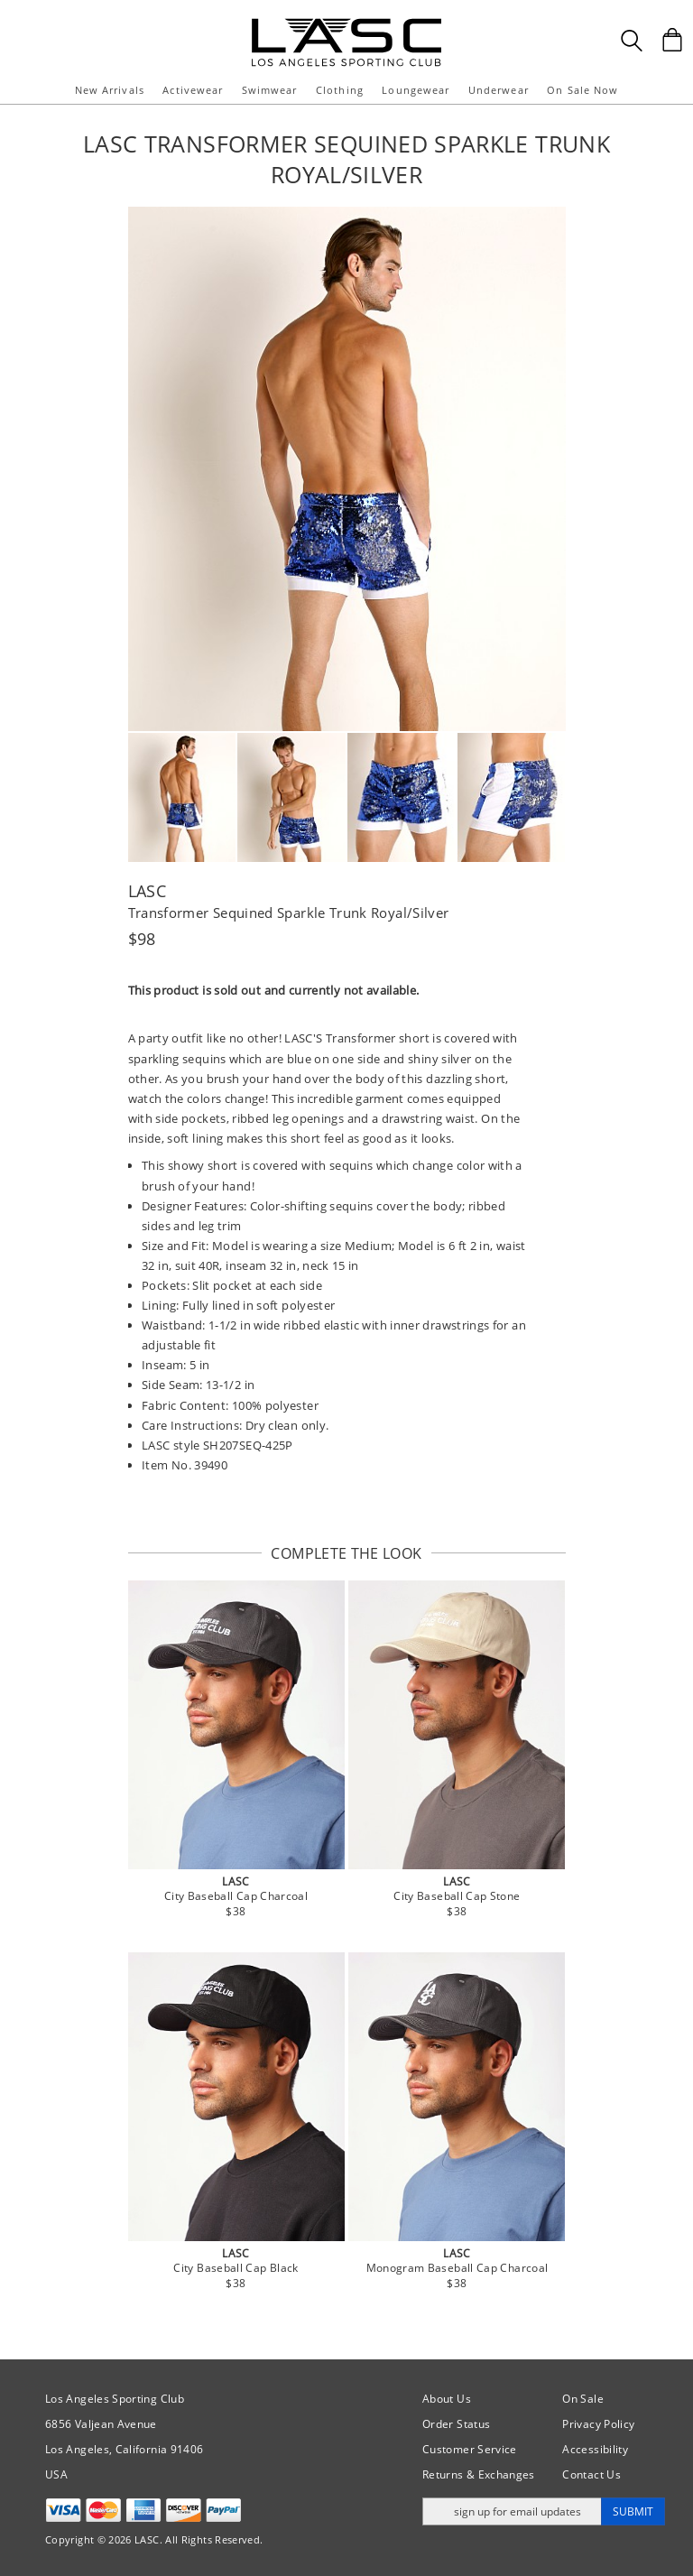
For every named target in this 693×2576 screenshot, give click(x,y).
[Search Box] (631, 40)
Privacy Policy (598, 2424)
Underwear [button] (498, 90)
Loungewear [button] (415, 90)
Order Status (456, 2424)
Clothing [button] (340, 90)
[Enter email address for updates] (512, 2511)
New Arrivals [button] (109, 90)
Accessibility (595, 2449)
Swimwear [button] (270, 90)
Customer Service (469, 2449)
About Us (446, 2398)
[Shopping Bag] (672, 39)
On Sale (583, 2398)
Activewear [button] (192, 90)
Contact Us (591, 2474)
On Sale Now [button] (582, 90)
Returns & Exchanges (478, 2474)
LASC (147, 891)
